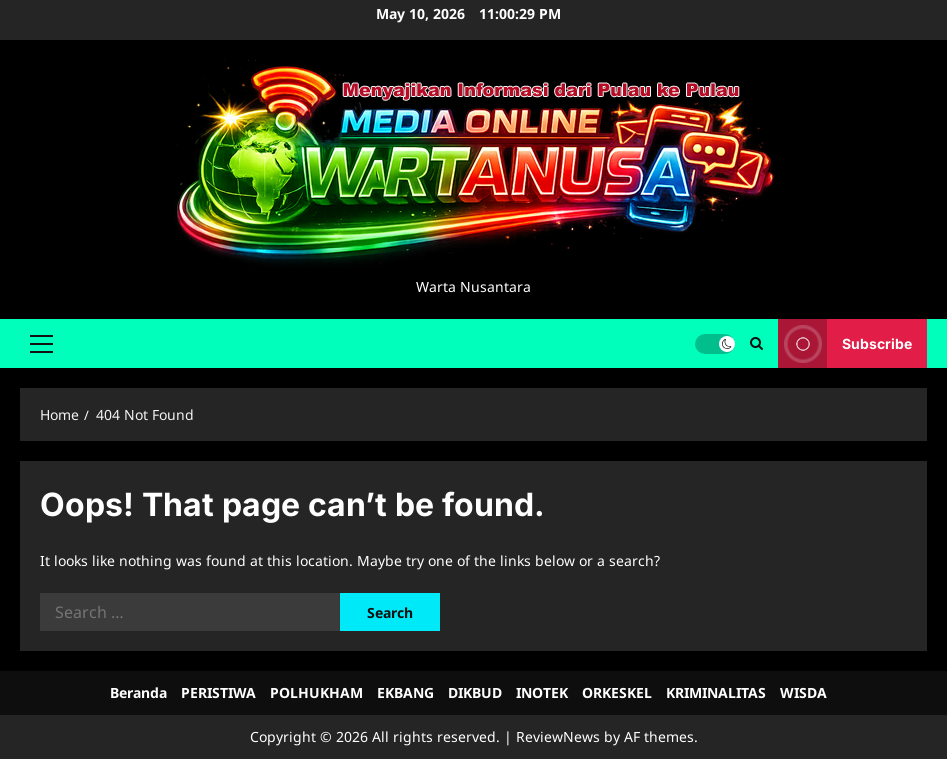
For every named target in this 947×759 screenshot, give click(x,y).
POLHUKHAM (316, 692)
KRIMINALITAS (716, 692)
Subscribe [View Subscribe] (845, 343)
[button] (41, 343)
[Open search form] (756, 343)
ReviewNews (558, 736)
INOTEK (542, 692)
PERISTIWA (218, 692)
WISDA (803, 692)
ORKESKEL (617, 692)
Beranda (138, 692)
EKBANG (405, 692)
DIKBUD (475, 692)
